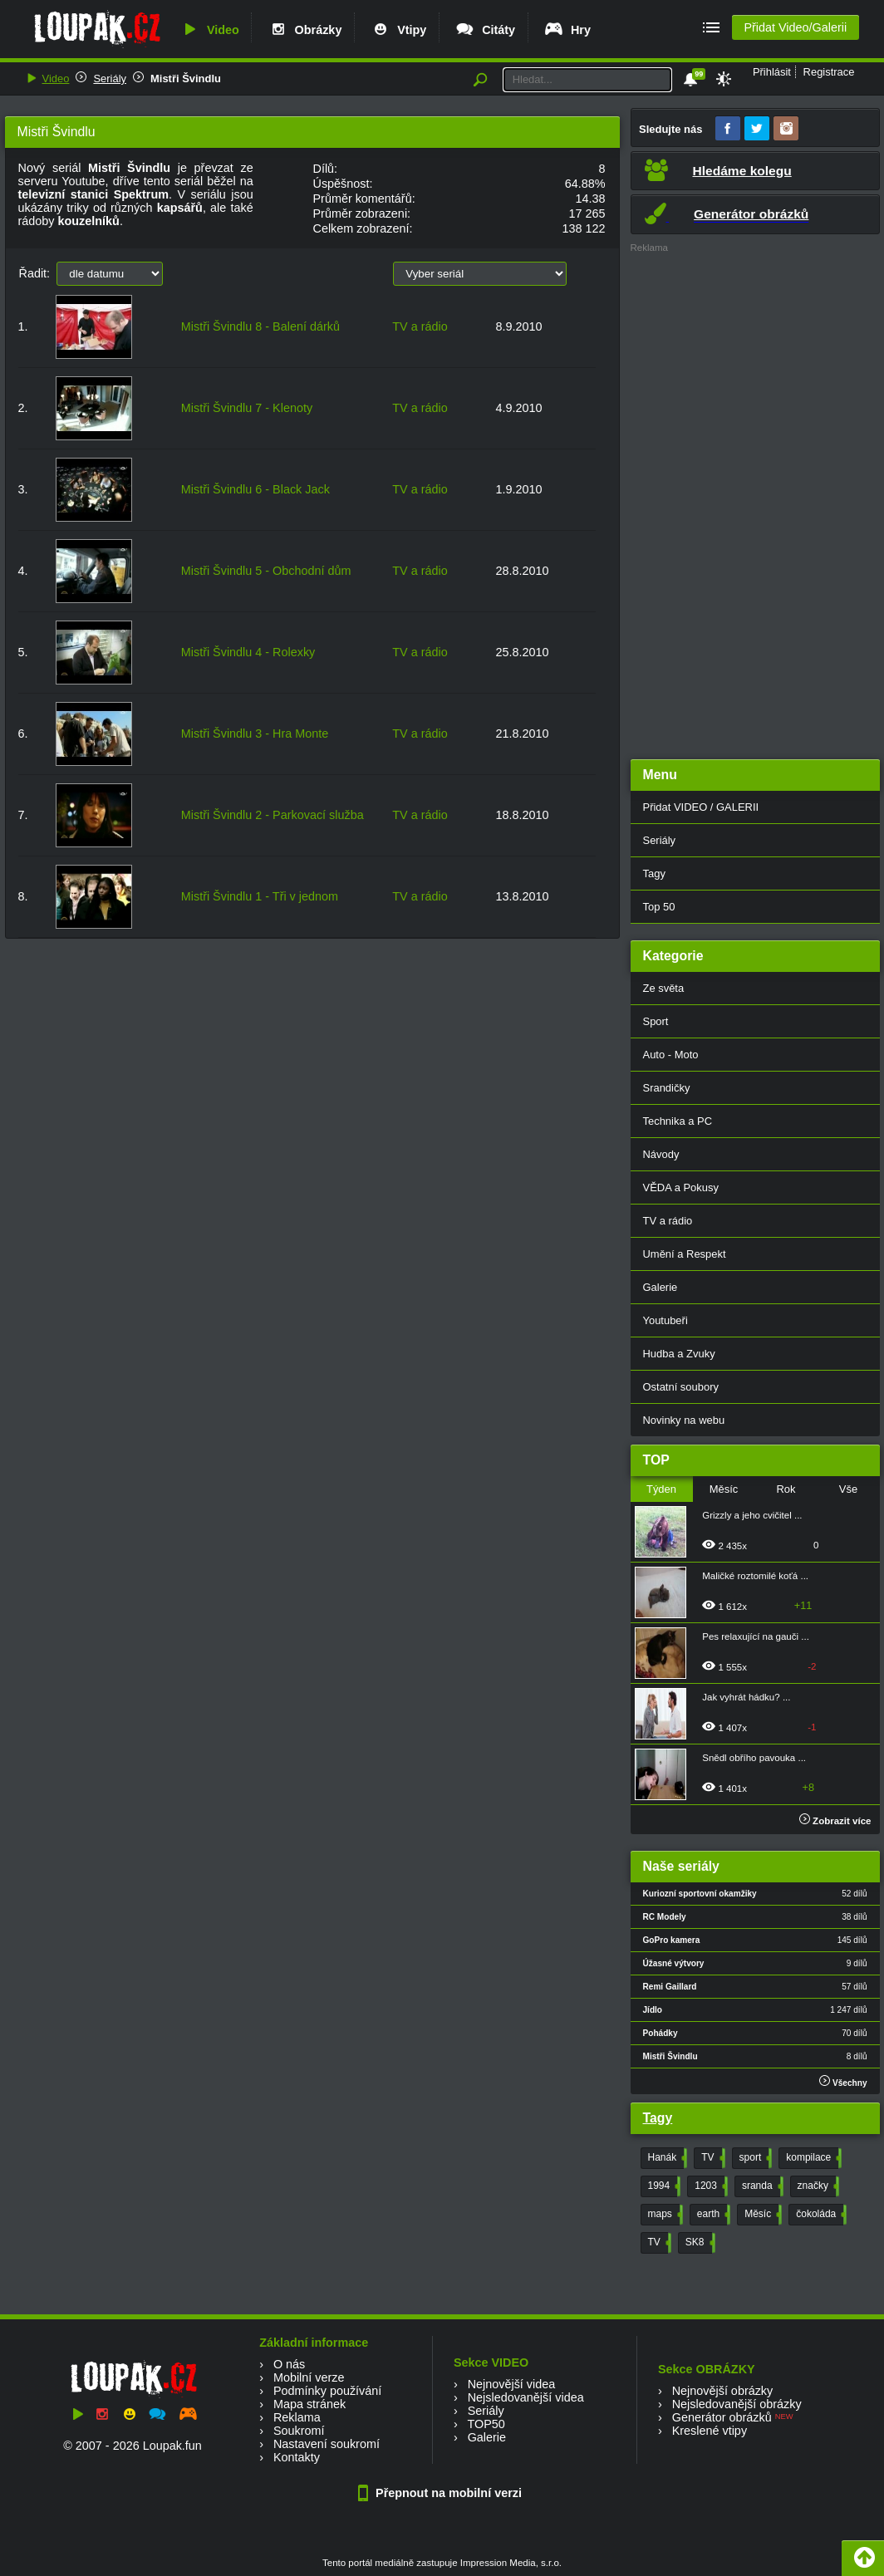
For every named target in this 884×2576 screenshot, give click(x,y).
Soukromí (299, 2430)
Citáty (484, 30)
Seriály (109, 78)
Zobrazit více (835, 1821)
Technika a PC (678, 1121)
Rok (785, 1489)
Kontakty (296, 2457)
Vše (848, 1489)
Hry (567, 30)
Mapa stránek (309, 2404)
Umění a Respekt (684, 1254)
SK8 (698, 2243)
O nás (289, 2364)
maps (664, 2215)
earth (712, 2215)
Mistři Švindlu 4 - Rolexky (248, 652)
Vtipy (398, 30)
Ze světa (664, 988)
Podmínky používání (327, 2390)
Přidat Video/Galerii (795, 27)
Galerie (660, 1287)
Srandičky (666, 1088)
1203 (709, 2186)
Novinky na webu (684, 1420)
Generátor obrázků (722, 2417)
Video (209, 30)
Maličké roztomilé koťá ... (755, 1576)
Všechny (843, 2081)
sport (754, 2158)
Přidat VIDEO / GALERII (701, 807)
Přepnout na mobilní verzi (442, 2493)
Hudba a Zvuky (679, 1353)
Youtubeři (665, 1320)
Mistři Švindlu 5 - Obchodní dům (266, 570)
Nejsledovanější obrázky (737, 2404)
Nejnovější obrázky (723, 2390)
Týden (661, 1489)
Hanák (666, 2158)
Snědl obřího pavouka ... (754, 1758)
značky (817, 2186)
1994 (663, 2186)
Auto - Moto (671, 1054)
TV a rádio (419, 326)
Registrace (829, 72)
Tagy (654, 873)
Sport (656, 1021)
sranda (761, 2186)
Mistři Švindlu (185, 78)
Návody (661, 1154)
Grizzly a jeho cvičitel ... (752, 1515)
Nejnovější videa (512, 2384)
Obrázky (305, 30)
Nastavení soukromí (326, 2444)
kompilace (812, 2158)
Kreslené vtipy (709, 2430)
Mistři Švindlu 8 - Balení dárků (260, 326)
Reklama (297, 2417)
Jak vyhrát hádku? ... (746, 1697)
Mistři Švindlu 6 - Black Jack (255, 489)
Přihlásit (772, 72)
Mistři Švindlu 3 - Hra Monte (255, 733)
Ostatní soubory (681, 1387)
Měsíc (724, 1489)
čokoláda (819, 2215)
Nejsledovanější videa (526, 2397)
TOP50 (485, 2424)
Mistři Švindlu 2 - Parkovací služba (272, 815)
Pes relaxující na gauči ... (755, 1636)
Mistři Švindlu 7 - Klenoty (246, 408)
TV (711, 2158)
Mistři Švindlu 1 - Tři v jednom (259, 896)
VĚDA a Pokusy (681, 1187)
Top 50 (659, 906)
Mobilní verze (309, 2377)
